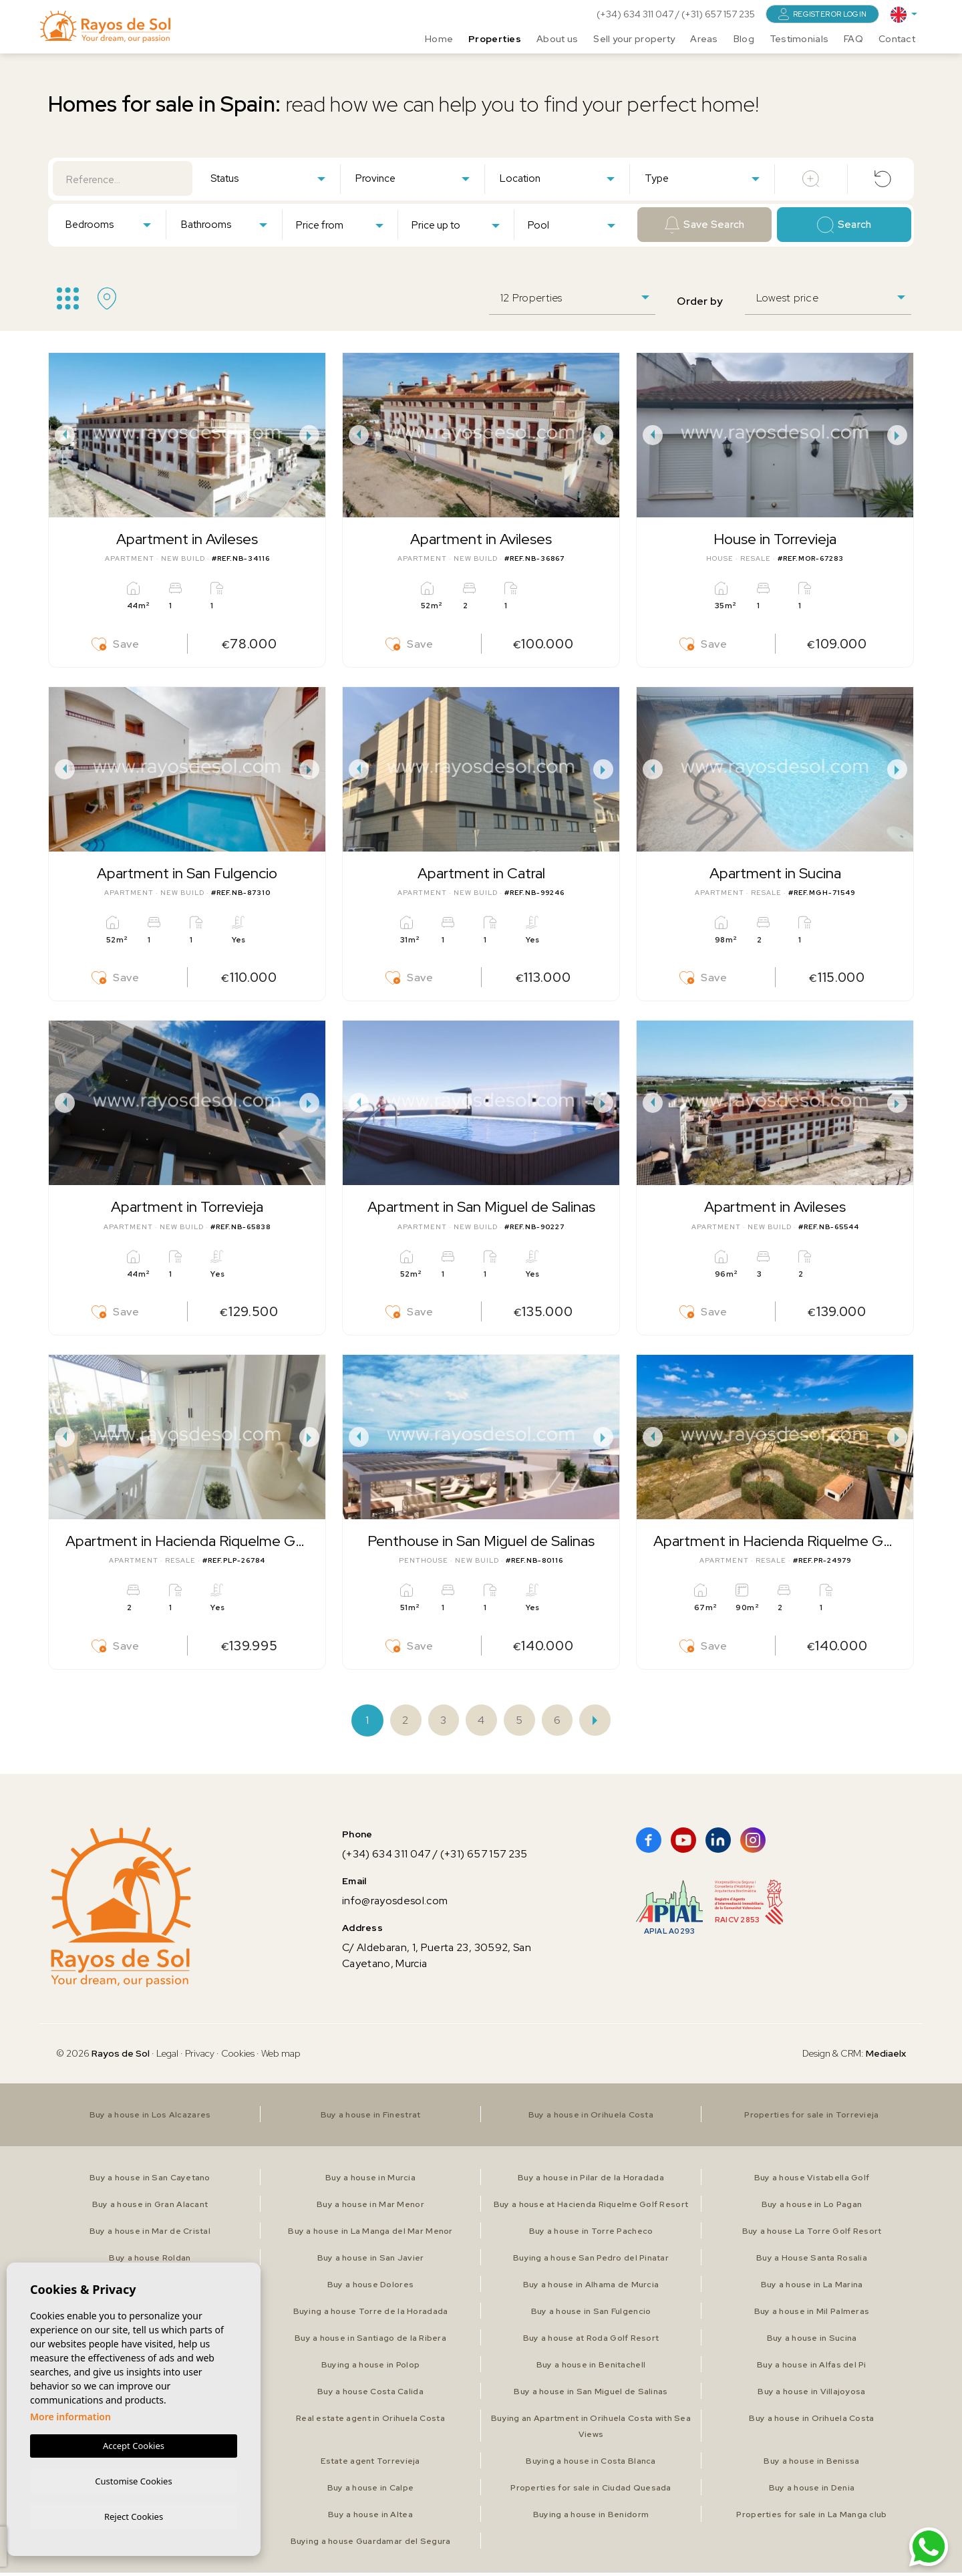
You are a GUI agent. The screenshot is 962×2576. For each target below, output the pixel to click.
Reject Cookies (133, 2516)
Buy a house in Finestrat (371, 2118)
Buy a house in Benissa (811, 2464)
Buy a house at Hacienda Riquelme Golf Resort (591, 2207)
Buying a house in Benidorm (591, 2518)
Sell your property (634, 37)
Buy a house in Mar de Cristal (150, 2234)
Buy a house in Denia (812, 2491)
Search (844, 225)
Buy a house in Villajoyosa (811, 2395)
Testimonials (799, 37)
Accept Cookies (133, 2444)
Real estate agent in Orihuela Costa (371, 2421)
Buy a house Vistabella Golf (811, 2181)
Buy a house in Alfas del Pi (812, 2368)
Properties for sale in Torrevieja (811, 2118)
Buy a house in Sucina (811, 2341)
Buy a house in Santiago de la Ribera (370, 2341)
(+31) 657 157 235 (718, 14)
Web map (281, 2057)
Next (312, 435)
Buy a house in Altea (370, 2518)
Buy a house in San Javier (371, 2261)
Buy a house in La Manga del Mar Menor (370, 2234)
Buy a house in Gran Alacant (150, 2207)
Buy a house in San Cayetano (150, 2181)
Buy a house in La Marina (812, 2288)
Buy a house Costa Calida (371, 2395)
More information (70, 2414)
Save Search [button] (705, 225)
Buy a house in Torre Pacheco (591, 2234)
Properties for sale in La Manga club (811, 2518)
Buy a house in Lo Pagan (811, 2207)
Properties (494, 37)
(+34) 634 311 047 (636, 14)
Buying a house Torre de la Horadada (370, 2314)
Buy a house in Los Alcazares (150, 2118)
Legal (168, 2057)
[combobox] (267, 178)
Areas (703, 37)
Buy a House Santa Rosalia (812, 2261)
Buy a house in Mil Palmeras (812, 2314)
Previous (62, 435)
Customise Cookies (133, 2479)
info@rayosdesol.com (395, 1904)
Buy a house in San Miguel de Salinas (591, 2395)
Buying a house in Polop (370, 2368)
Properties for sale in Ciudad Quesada (590, 2491)
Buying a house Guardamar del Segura (370, 2544)
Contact (896, 37)
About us (557, 37)
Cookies (238, 2057)
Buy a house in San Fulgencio (591, 2314)
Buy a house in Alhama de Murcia (591, 2288)
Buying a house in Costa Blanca (591, 2464)
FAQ (853, 37)
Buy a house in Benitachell (590, 2368)
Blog (744, 37)
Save (116, 645)
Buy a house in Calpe (370, 2491)
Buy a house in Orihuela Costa (591, 2118)
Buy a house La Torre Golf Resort (812, 2234)
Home (439, 37)
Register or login (822, 14)
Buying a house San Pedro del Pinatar (590, 2261)
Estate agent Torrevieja (370, 2464)
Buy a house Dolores (370, 2288)
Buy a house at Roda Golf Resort (590, 2341)
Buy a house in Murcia (370, 2181)
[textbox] (270, 178)
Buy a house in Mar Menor (370, 2207)
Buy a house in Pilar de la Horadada (591, 2181)
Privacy (199, 2057)
